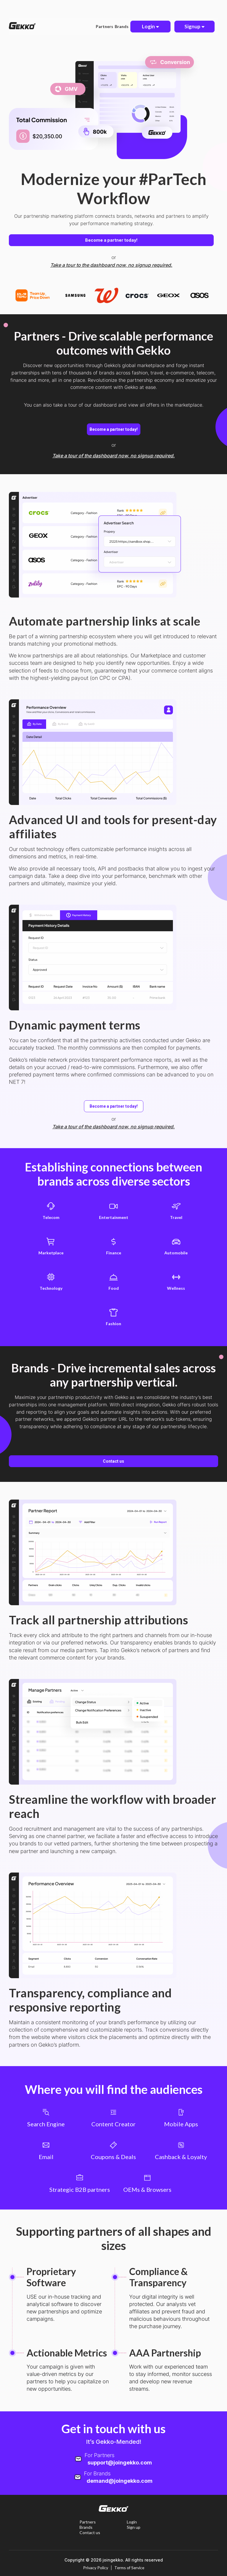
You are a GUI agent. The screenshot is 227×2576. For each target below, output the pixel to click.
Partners (105, 26)
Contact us (113, 1461)
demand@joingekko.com (120, 2481)
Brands (122, 26)
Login (132, 2521)
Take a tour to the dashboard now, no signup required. (111, 265)
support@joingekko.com (119, 2462)
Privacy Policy (95, 2567)
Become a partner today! (111, 240)
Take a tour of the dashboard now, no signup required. (113, 456)
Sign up (133, 2527)
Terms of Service (129, 2567)
